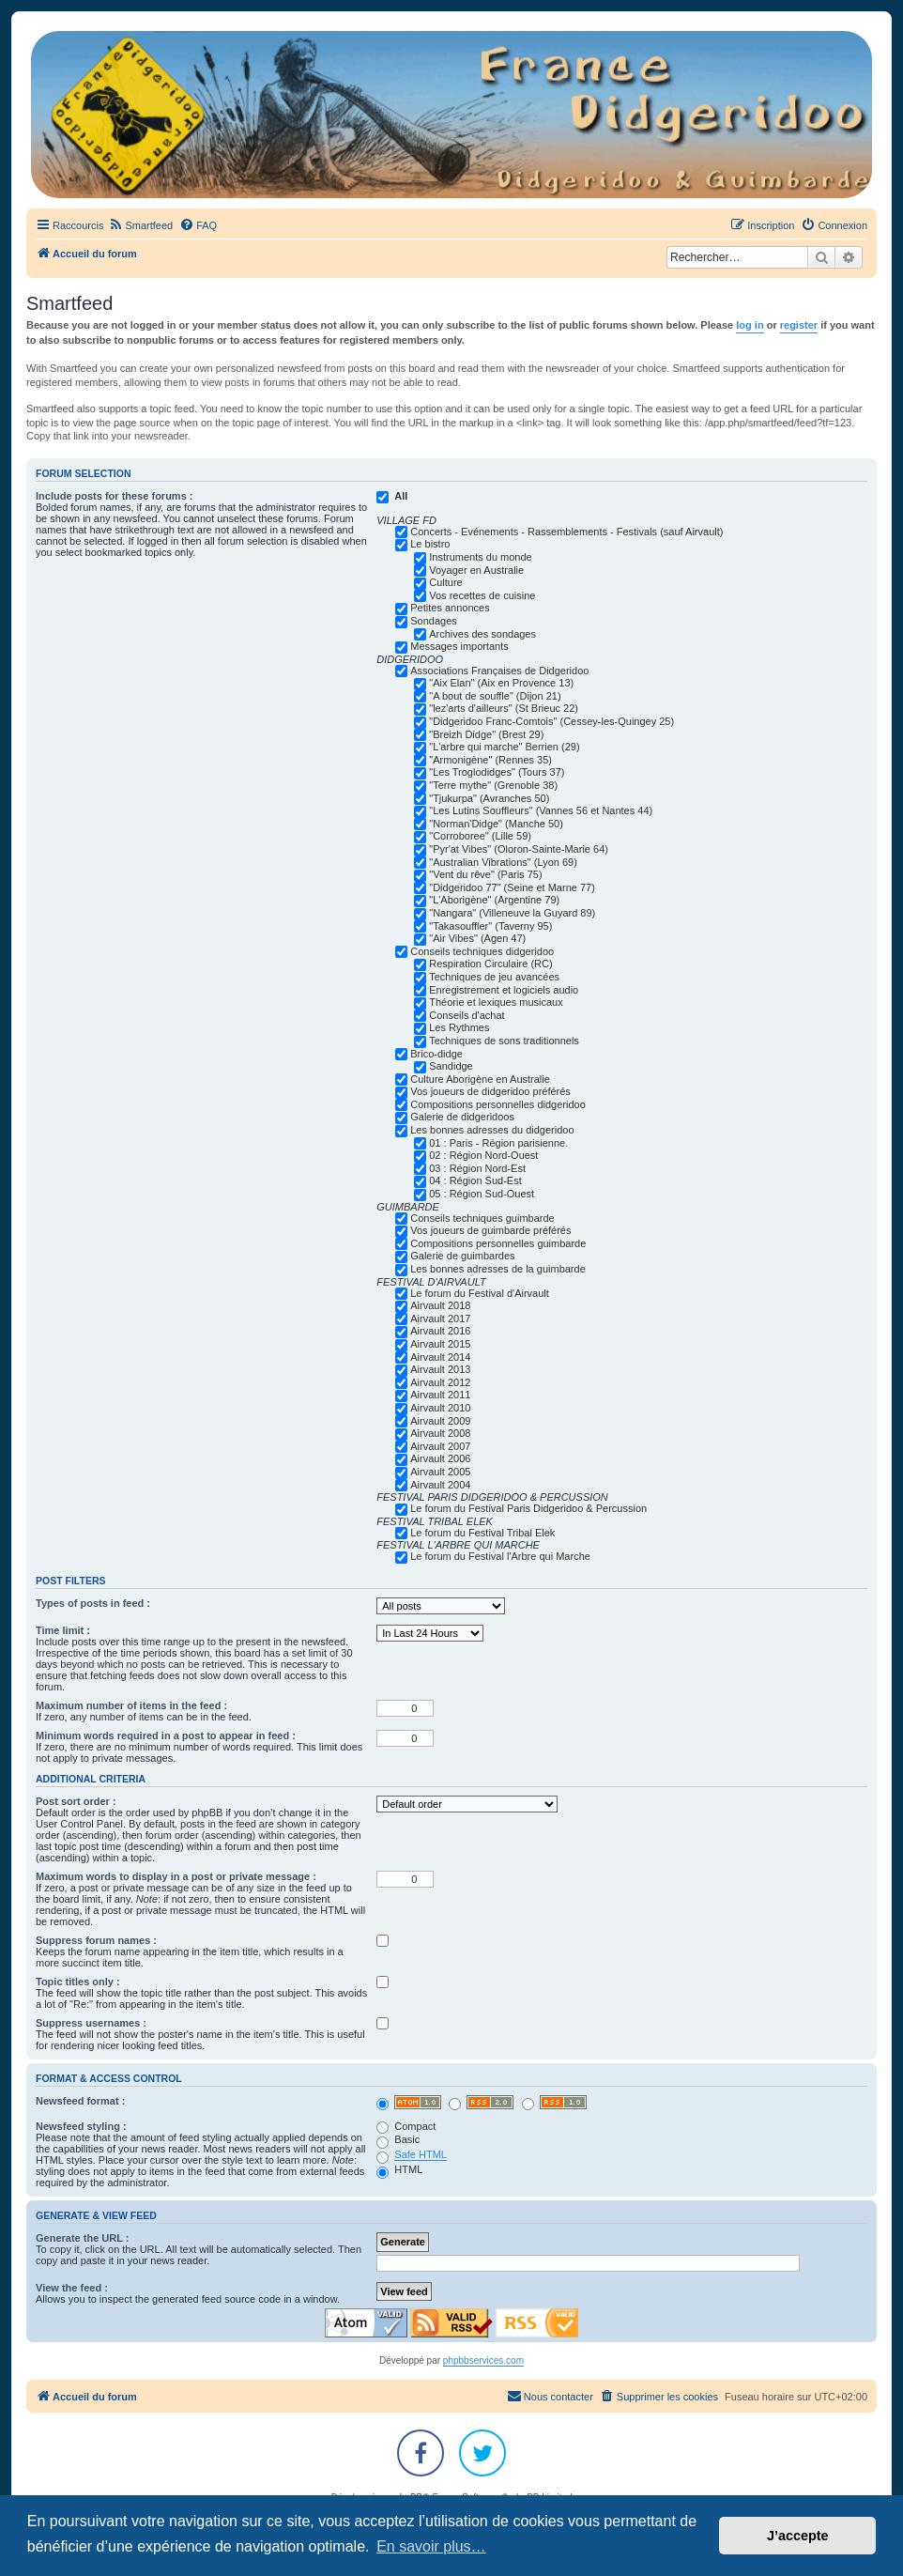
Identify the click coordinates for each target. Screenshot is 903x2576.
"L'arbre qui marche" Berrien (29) (504, 746)
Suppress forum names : (96, 1940)
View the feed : (72, 2287)
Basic (398, 2139)
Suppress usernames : (91, 2022)
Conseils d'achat (466, 1015)
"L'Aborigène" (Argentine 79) (494, 899)
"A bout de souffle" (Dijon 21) (494, 696)
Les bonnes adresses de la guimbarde (498, 1268)
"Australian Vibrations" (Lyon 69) (503, 862)
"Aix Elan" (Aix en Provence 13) (501, 682)
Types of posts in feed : (93, 1603)
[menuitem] (140, 225)
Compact (406, 2126)
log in (749, 325)
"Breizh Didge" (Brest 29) (486, 734)
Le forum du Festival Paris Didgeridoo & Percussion (528, 1508)
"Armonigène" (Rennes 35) (490, 759)
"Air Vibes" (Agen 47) (477, 938)
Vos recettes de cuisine (482, 595)
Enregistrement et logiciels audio (503, 989)
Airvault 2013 (440, 1369)
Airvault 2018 (440, 1305)
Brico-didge (436, 1053)
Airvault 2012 (440, 1382)
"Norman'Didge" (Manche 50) (496, 823)
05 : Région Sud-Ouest (481, 1193)
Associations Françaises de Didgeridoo (499, 670)
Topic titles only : (78, 1981)
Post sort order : (76, 1801)
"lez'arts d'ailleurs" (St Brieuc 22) (503, 708)
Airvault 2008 (440, 1433)
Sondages (433, 620)
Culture (445, 582)
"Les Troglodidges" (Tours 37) (496, 772)
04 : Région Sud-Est (475, 1180)
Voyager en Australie (476, 570)
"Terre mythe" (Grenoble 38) (493, 785)
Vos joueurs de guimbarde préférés (490, 1230)
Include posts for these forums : (114, 495)
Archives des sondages (482, 634)
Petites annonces (449, 607)
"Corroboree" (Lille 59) (480, 835)
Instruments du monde (480, 557)
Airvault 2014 (440, 1357)
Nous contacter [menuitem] (550, 2395)
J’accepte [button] (798, 2535)
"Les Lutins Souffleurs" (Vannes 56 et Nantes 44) (540, 810)
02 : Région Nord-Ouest (483, 1155)
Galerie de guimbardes (462, 1255)
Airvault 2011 (440, 1394)
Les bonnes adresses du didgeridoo (492, 1129)
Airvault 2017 (440, 1318)
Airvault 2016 (440, 1330)
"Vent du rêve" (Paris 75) (485, 874)
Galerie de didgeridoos (462, 1116)
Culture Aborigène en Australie (480, 1079)
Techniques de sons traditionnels (504, 1040)
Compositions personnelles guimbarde (498, 1243)
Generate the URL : (82, 2238)
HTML (399, 2169)
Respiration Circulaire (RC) (490, 963)
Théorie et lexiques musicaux (495, 1002)
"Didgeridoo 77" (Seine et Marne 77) (512, 887)
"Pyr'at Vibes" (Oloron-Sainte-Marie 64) (518, 849)
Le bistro (430, 543)
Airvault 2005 (440, 1471)
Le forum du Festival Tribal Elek (482, 1532)
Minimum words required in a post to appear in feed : (166, 1735)
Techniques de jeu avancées (494, 976)
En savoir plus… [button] (431, 2546)
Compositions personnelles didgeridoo (498, 1104)
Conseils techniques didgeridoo (482, 951)
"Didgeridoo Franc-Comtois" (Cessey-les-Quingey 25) (551, 721)
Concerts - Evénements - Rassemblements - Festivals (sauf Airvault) (566, 531)
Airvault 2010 (440, 1407)
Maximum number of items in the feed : (131, 1705)
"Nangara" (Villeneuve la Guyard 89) (512, 912)
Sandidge (451, 1066)
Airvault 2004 (440, 1484)
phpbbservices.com (483, 2360)
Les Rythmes (459, 1027)
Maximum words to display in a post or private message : (176, 1876)
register (799, 325)
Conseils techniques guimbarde (482, 1218)
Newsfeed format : (80, 2100)
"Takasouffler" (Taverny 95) (490, 926)
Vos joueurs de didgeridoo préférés (490, 1091)
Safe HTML (420, 2154)
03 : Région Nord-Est (477, 1168)
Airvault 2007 (440, 1446)
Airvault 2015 (440, 1344)
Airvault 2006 (440, 1458)
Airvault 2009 (440, 1421)
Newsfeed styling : (81, 2126)
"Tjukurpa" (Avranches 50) (489, 798)
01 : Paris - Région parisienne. (498, 1143)
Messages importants (459, 646)
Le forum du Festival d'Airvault (479, 1293)
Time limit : (63, 1630)
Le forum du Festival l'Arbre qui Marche (500, 1556)
